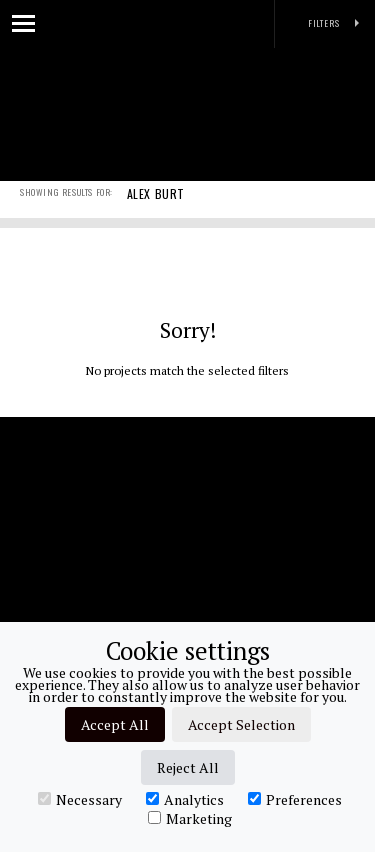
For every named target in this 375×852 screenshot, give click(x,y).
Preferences (295, 799)
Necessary (80, 799)
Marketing (190, 818)
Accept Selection (241, 724)
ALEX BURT (156, 207)
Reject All (188, 767)
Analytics (185, 799)
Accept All (115, 724)
